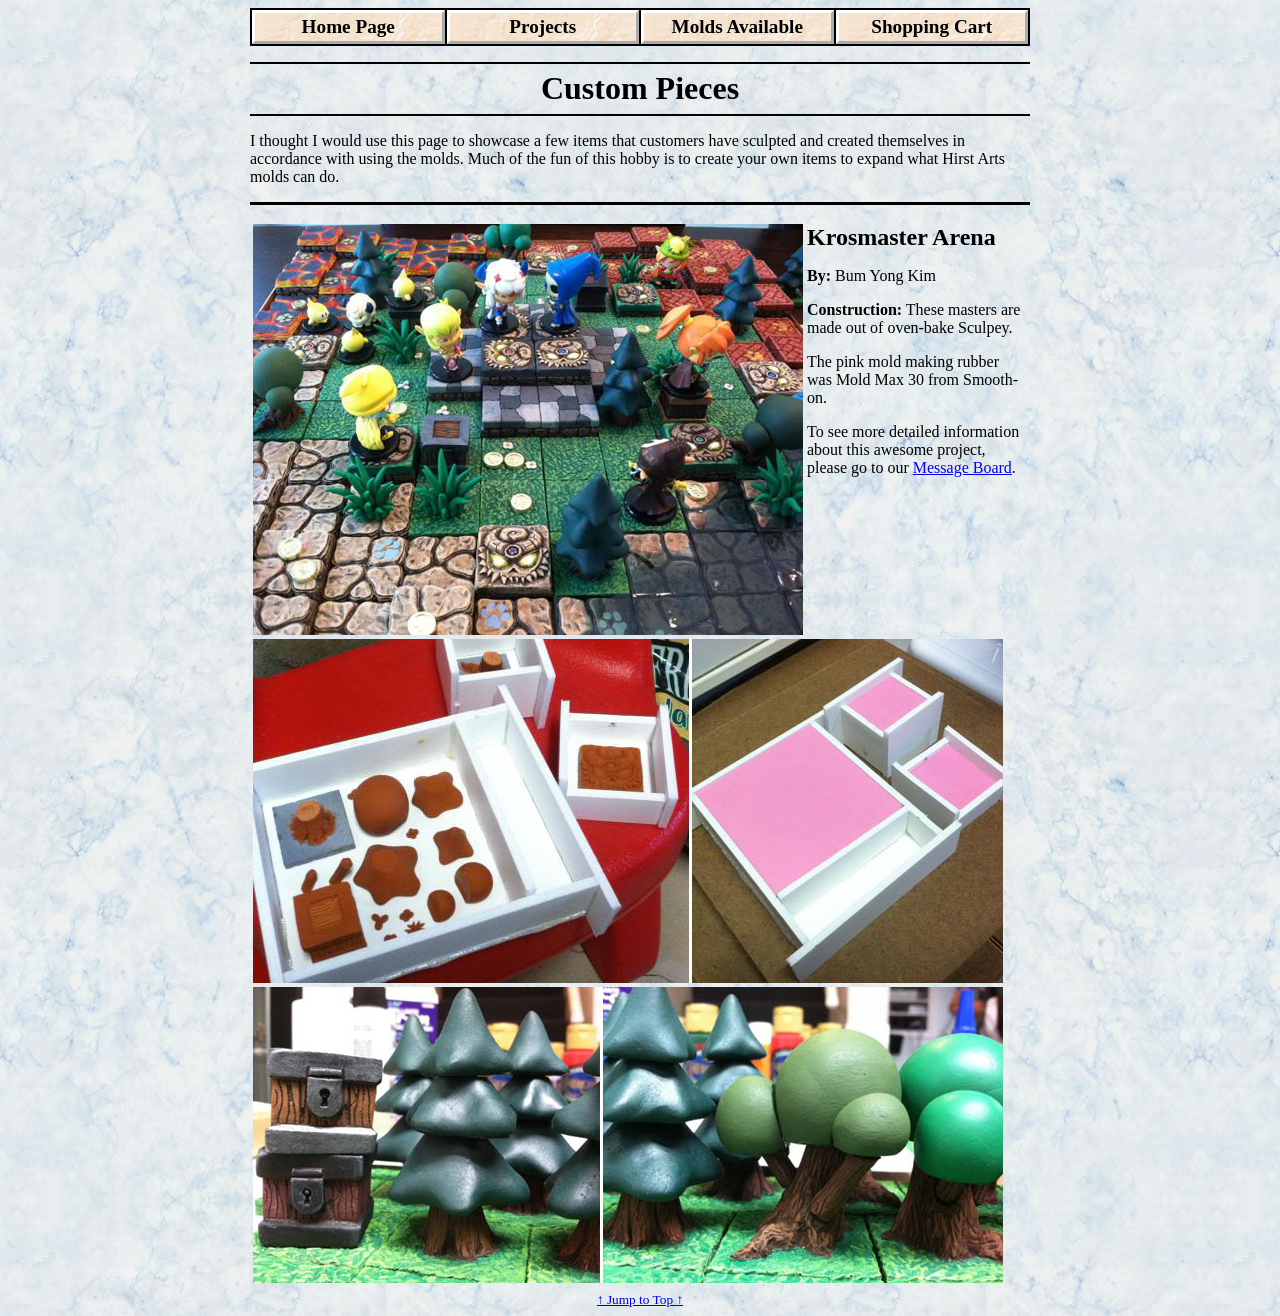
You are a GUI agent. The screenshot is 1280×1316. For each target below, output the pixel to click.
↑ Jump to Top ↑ (640, 1299)
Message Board (962, 467)
